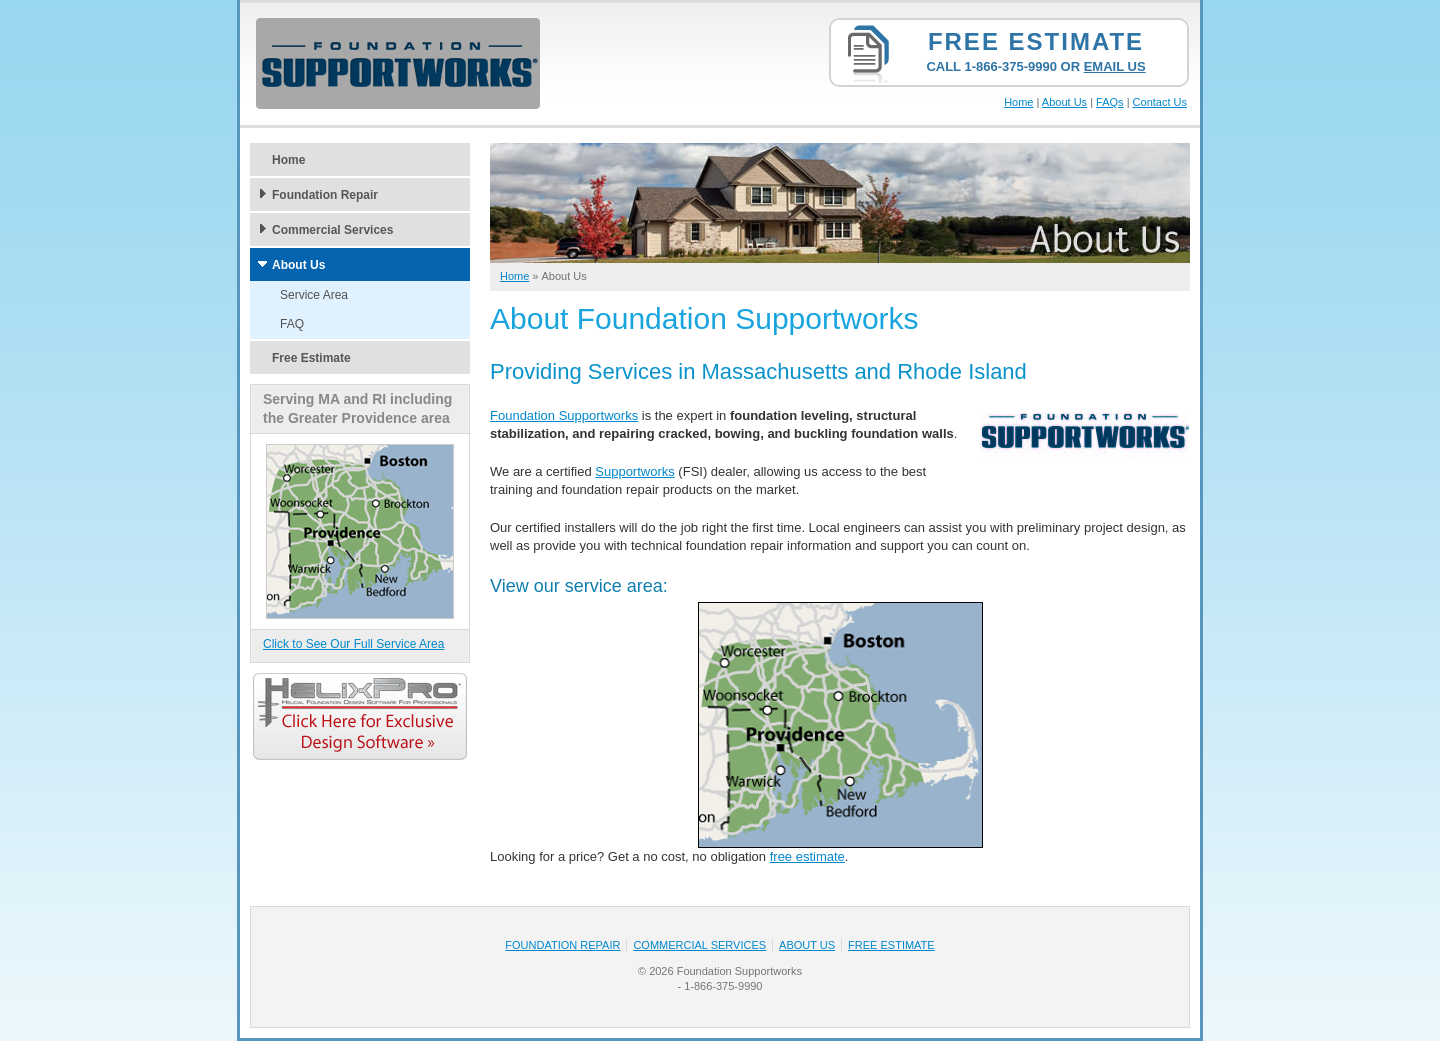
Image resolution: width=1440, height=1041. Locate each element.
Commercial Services (332, 230)
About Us (1064, 102)
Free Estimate (1036, 41)
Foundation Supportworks (564, 415)
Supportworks (634, 471)
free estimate (807, 856)
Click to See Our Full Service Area (353, 644)
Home (1018, 102)
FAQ (292, 324)
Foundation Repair (325, 195)
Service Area (314, 295)
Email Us (1115, 66)
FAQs (1110, 102)
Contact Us (1160, 102)
